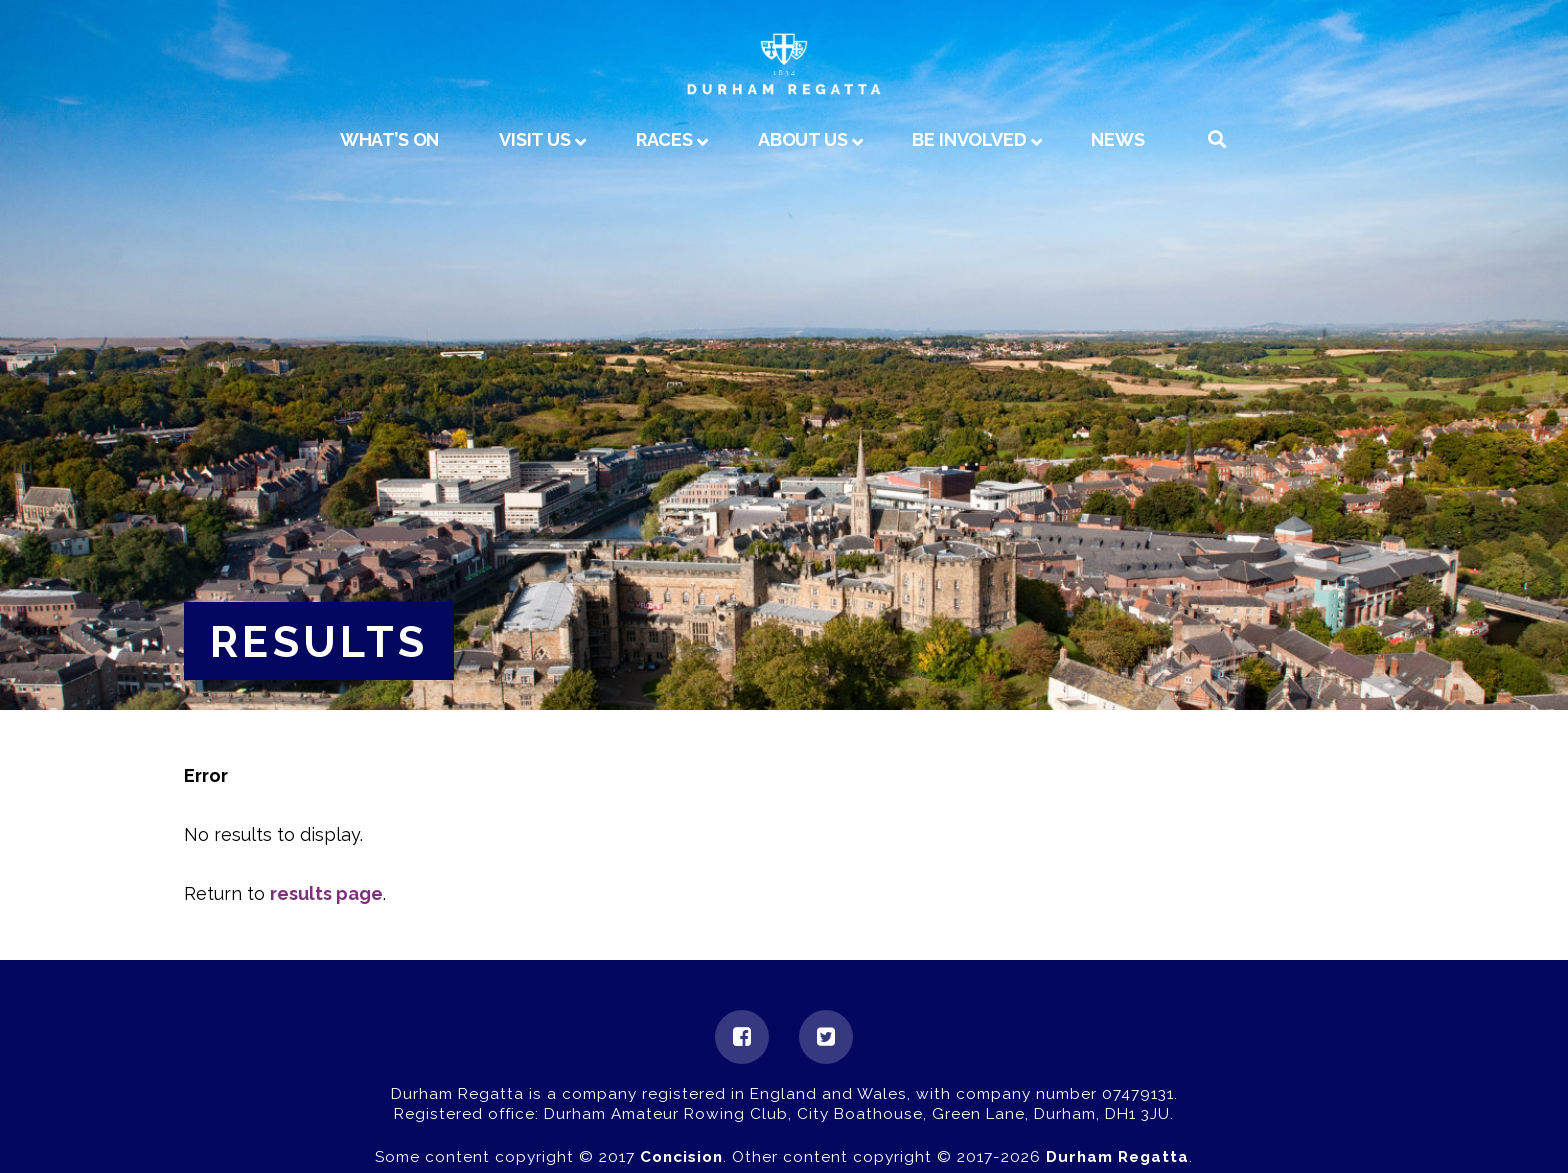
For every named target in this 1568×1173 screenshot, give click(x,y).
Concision (681, 1157)
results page (326, 893)
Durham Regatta (1117, 1157)
